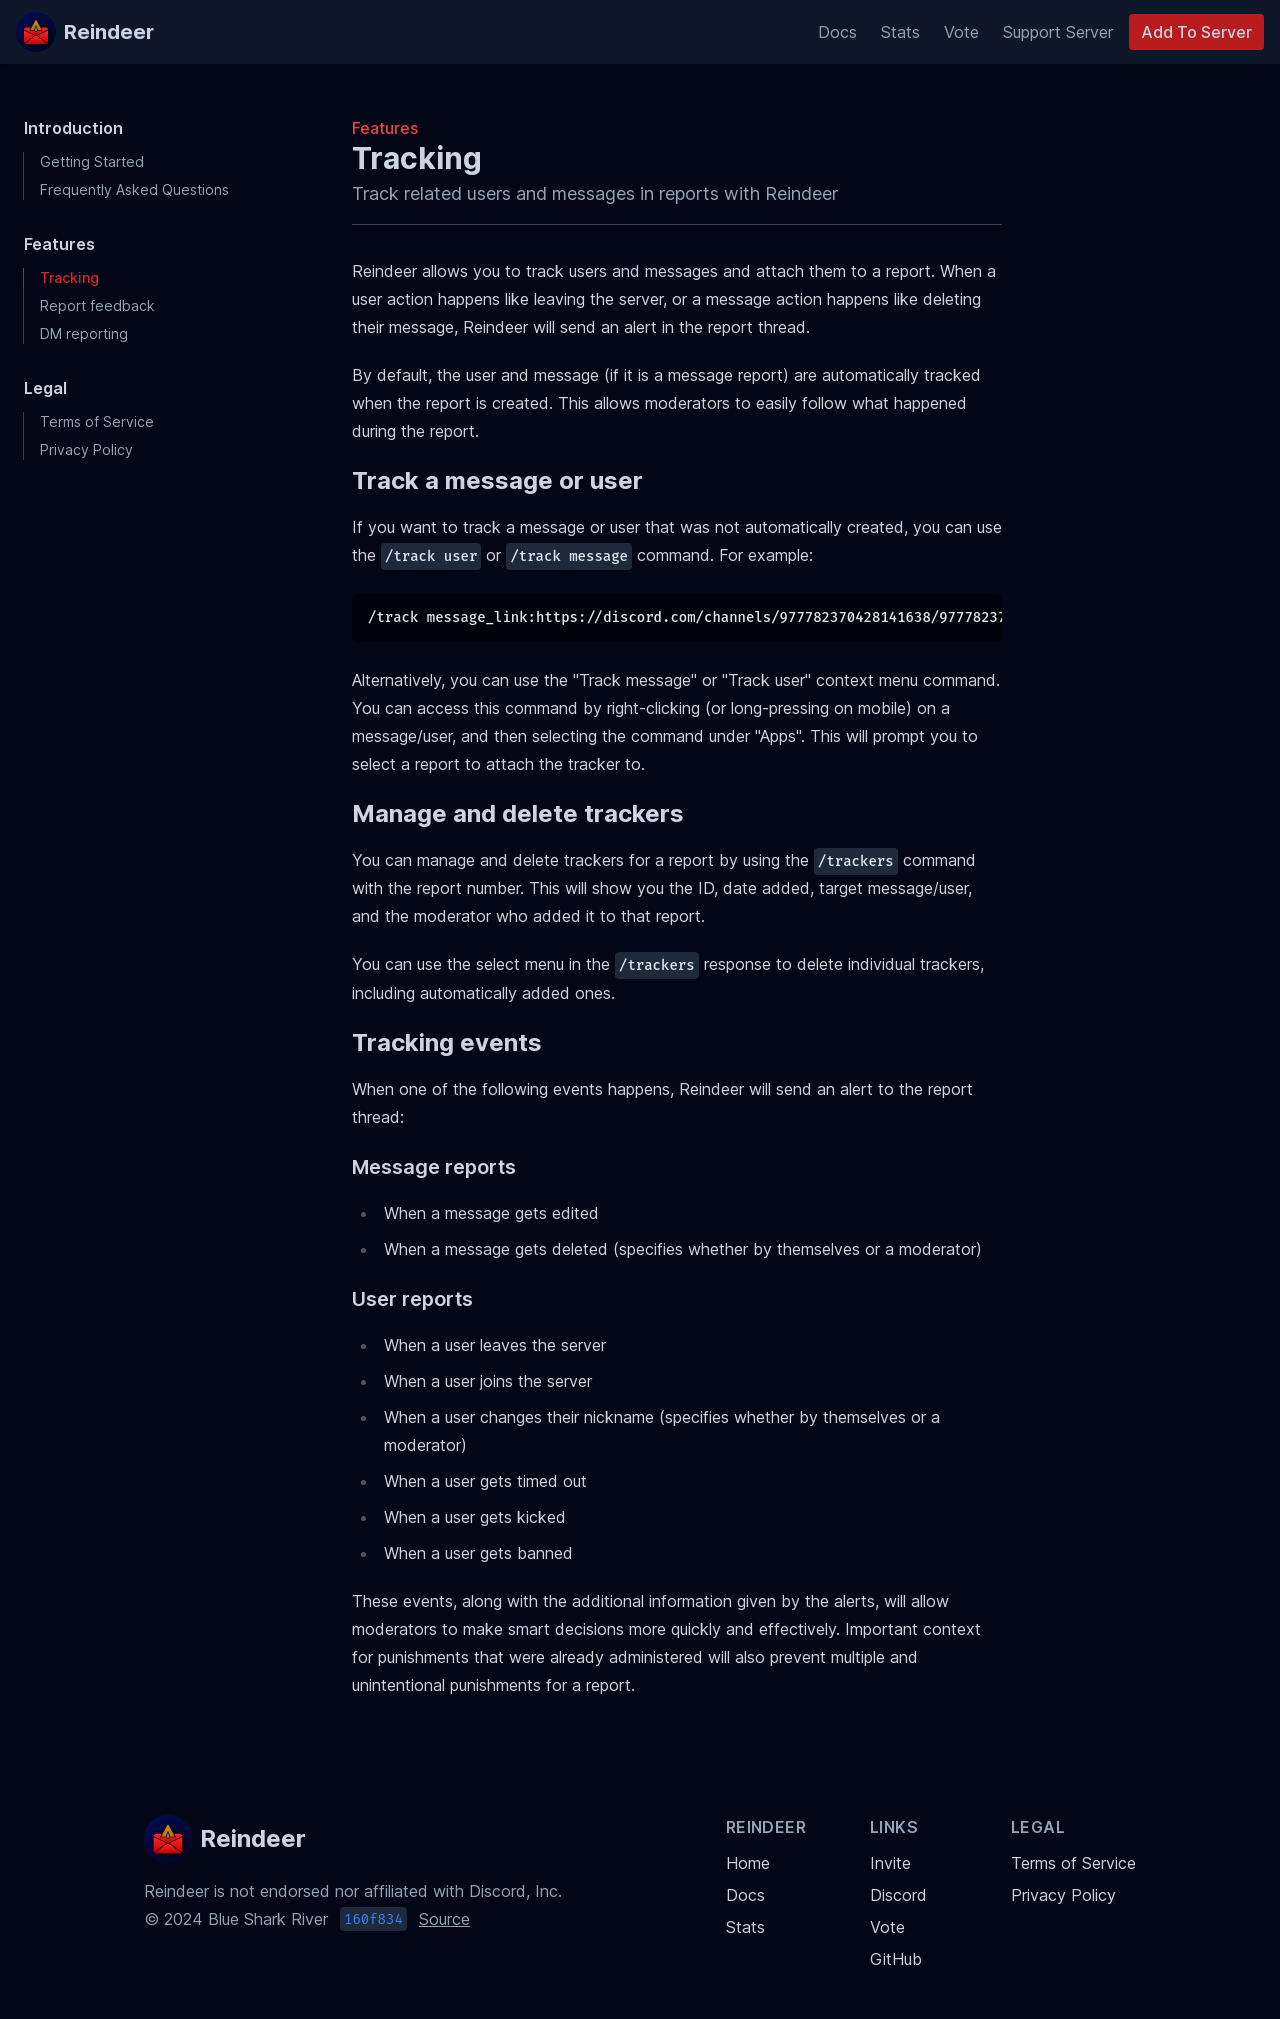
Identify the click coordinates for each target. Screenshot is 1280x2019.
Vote (961, 32)
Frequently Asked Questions (134, 189)
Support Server (1058, 32)
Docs (837, 32)
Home (748, 1863)
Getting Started (92, 161)
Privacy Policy (86, 449)
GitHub (896, 1959)
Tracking (69, 277)
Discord (898, 1895)
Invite (890, 1863)
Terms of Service (97, 421)
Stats (900, 32)
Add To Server (1196, 32)
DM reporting (84, 333)
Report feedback (97, 305)
